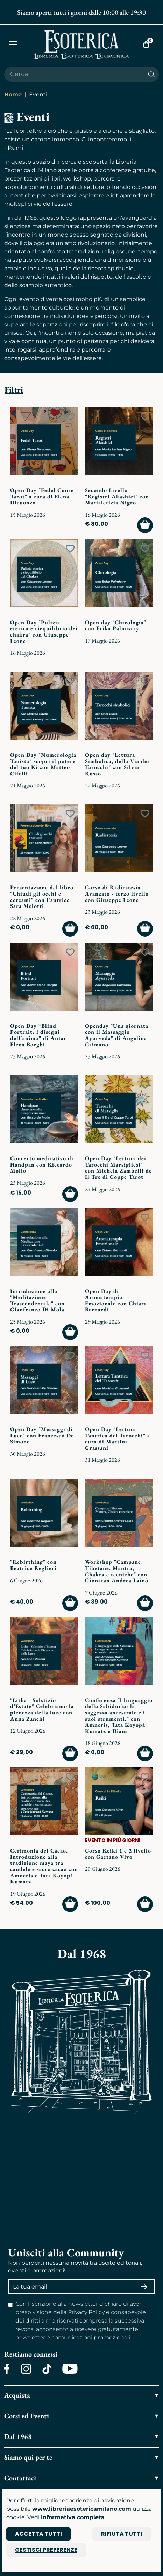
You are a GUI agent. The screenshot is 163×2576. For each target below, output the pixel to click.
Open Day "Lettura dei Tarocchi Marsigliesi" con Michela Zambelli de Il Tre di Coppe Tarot (118, 1168)
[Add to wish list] (70, 416)
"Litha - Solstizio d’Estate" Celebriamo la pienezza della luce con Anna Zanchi (42, 1709)
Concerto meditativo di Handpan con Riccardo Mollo (41, 1164)
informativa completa (73, 2517)
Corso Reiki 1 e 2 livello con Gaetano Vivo (118, 1854)
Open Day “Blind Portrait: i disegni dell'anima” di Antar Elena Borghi (38, 1035)
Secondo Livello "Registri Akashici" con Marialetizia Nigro (117, 496)
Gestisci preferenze (46, 2550)
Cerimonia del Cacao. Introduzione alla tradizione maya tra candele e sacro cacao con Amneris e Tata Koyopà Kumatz (44, 1866)
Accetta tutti (38, 2534)
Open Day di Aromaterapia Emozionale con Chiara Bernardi (116, 1300)
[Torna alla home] (81, 44)
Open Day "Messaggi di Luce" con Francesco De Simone (42, 1435)
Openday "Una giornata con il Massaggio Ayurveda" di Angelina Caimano (116, 1035)
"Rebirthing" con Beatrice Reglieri (33, 1565)
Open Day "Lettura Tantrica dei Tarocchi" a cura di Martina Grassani (117, 1439)
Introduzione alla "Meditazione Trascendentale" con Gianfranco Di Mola (37, 1300)
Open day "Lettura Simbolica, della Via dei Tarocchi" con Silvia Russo (117, 764)
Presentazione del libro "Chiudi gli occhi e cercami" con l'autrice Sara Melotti (41, 897)
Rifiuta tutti (121, 2534)
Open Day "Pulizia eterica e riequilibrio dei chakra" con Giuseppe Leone (44, 632)
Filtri (14, 389)
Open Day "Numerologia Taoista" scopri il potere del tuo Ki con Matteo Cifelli (43, 764)
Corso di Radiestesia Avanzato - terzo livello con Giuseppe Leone (117, 893)
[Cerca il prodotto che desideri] (74, 74)
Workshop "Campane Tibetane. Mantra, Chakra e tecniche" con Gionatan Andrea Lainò (116, 1571)
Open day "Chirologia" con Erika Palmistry (115, 625)
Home (13, 94)
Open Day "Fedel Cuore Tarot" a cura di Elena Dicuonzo (42, 496)
